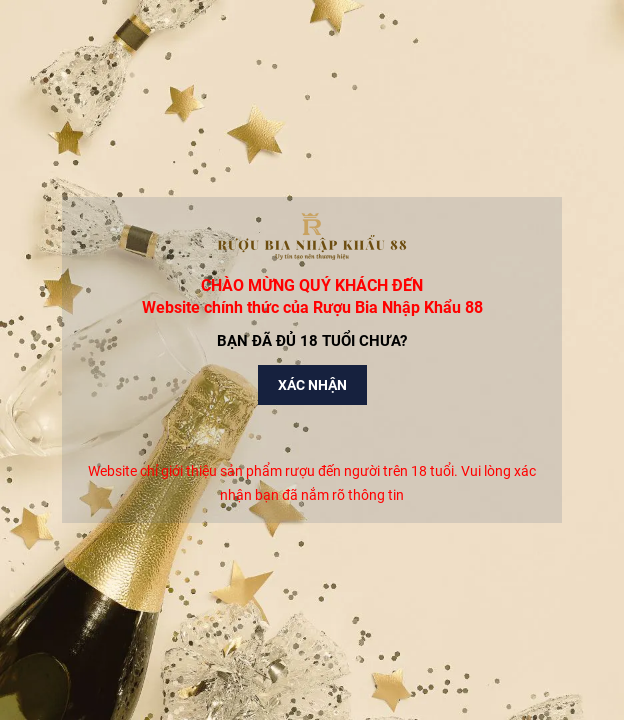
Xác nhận (312, 385)
